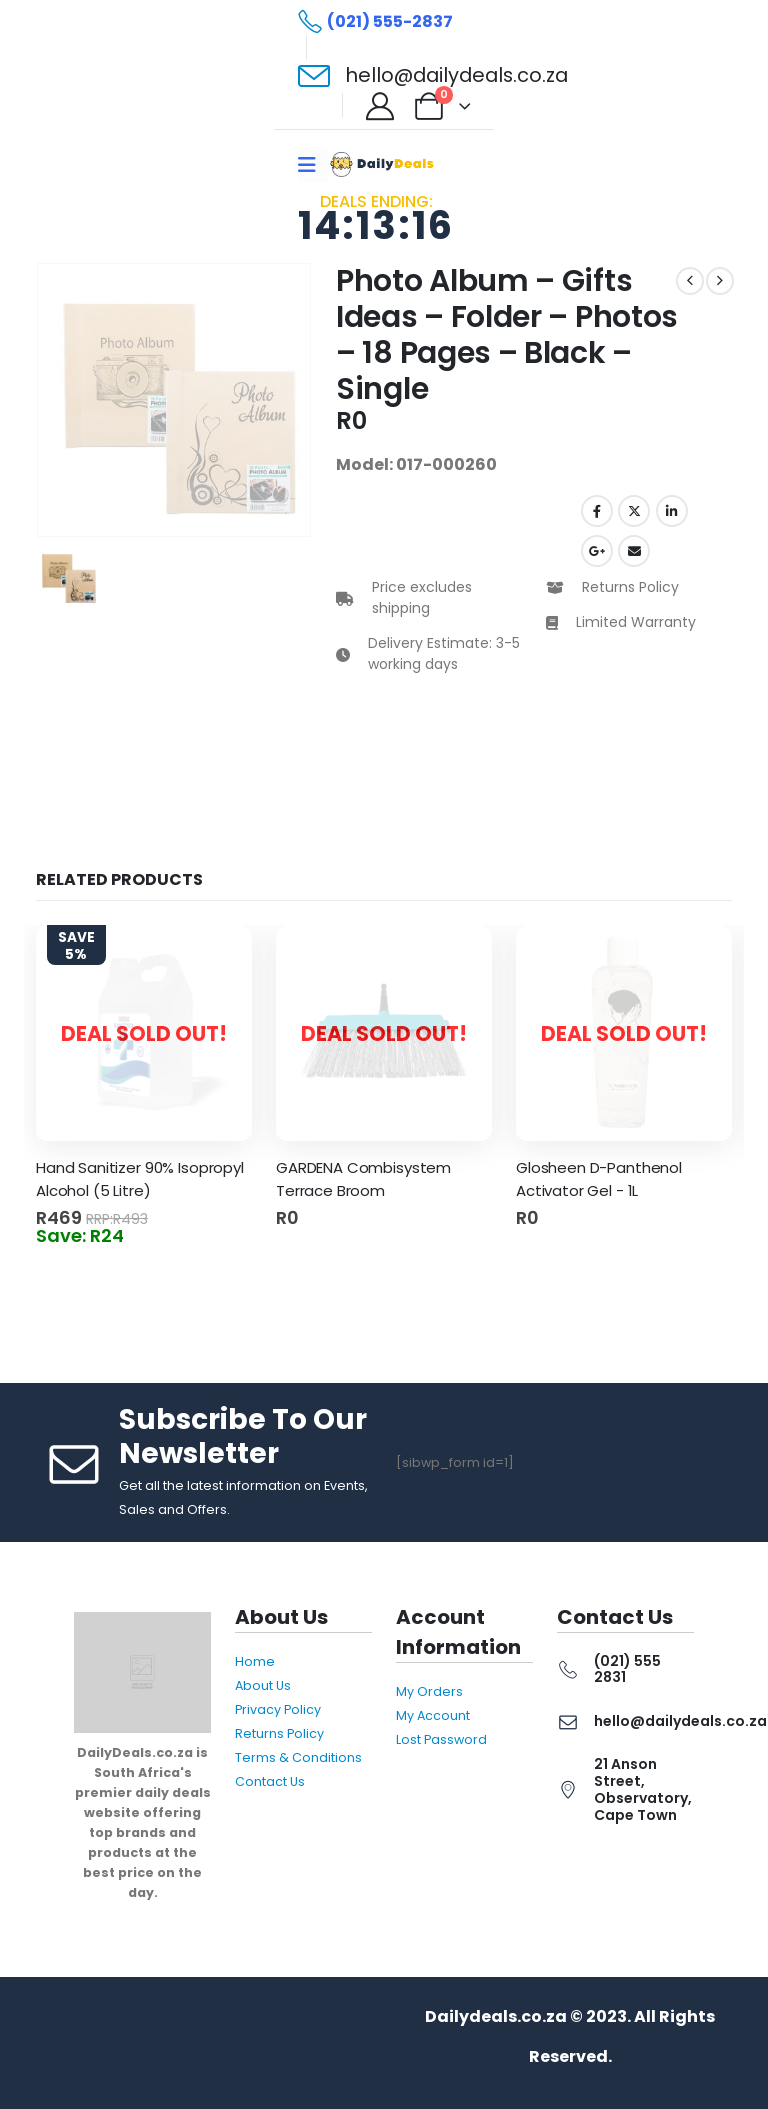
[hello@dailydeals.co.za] (433, 76)
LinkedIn (672, 511)
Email (634, 551)
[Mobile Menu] (313, 165)
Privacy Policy (278, 1709)
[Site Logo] (384, 164)
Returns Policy (279, 1733)
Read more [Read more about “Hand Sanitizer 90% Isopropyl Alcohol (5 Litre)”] (230, 1226)
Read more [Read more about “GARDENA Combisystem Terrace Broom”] (470, 1226)
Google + (597, 551)
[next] (720, 281)
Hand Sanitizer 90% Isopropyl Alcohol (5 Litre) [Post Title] (140, 1179)
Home (255, 1661)
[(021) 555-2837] (375, 22)
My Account (433, 1715)
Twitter (634, 511)
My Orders (429, 1691)
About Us (263, 1685)
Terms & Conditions (298, 1757)
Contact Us (270, 1781)
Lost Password (441, 1739)
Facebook (597, 511)
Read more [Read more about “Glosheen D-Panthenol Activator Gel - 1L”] (710, 1226)
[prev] (690, 281)
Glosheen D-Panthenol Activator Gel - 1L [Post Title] (599, 1179)
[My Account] (380, 106)
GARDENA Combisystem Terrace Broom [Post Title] (363, 1179)
